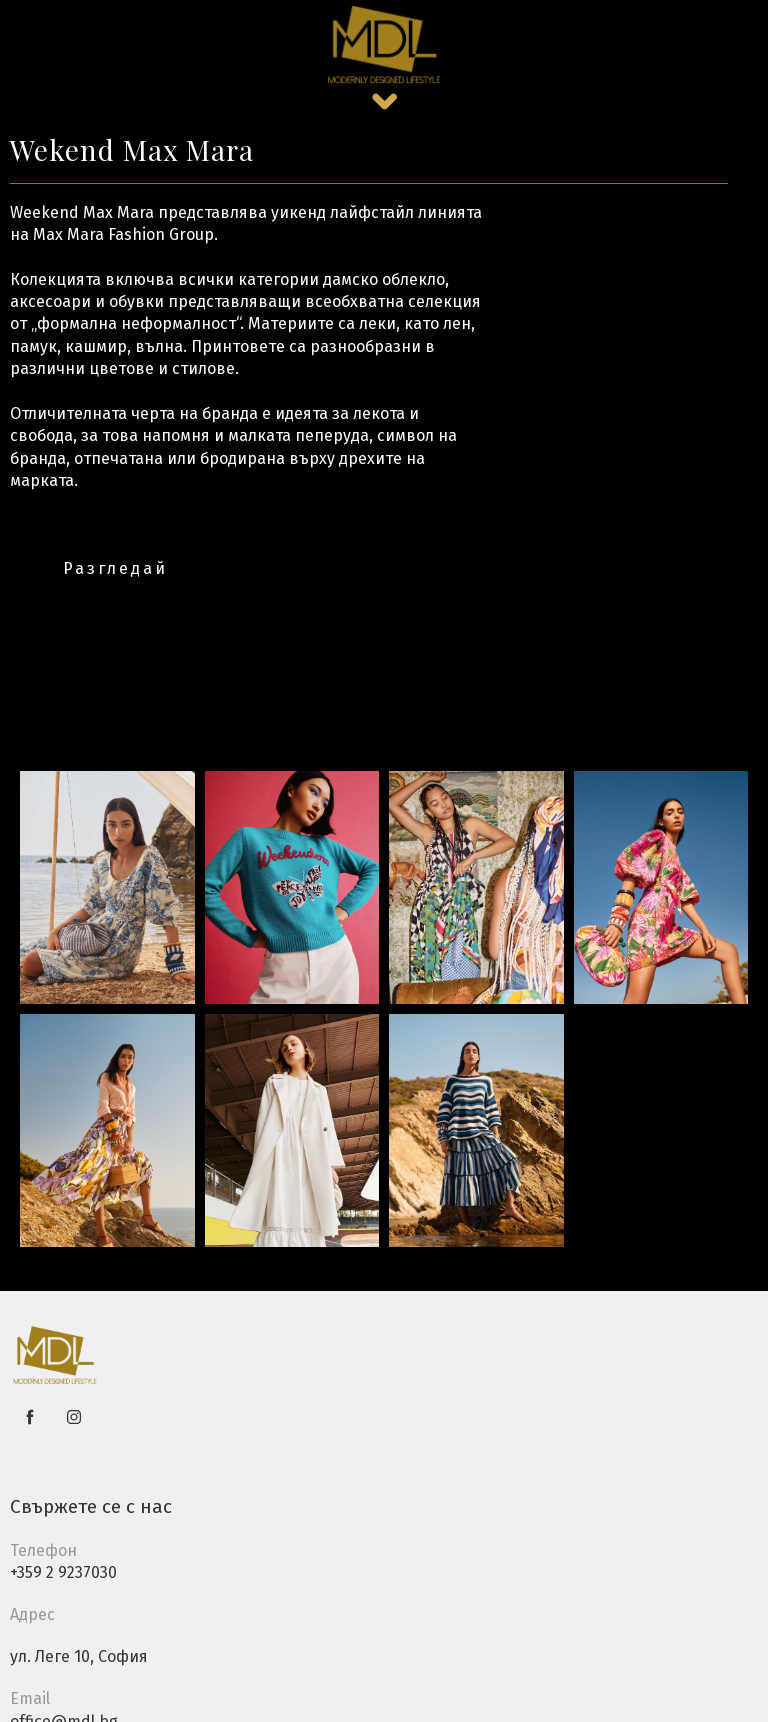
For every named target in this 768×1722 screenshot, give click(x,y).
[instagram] (74, 1417)
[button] (384, 101)
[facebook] (30, 1417)
